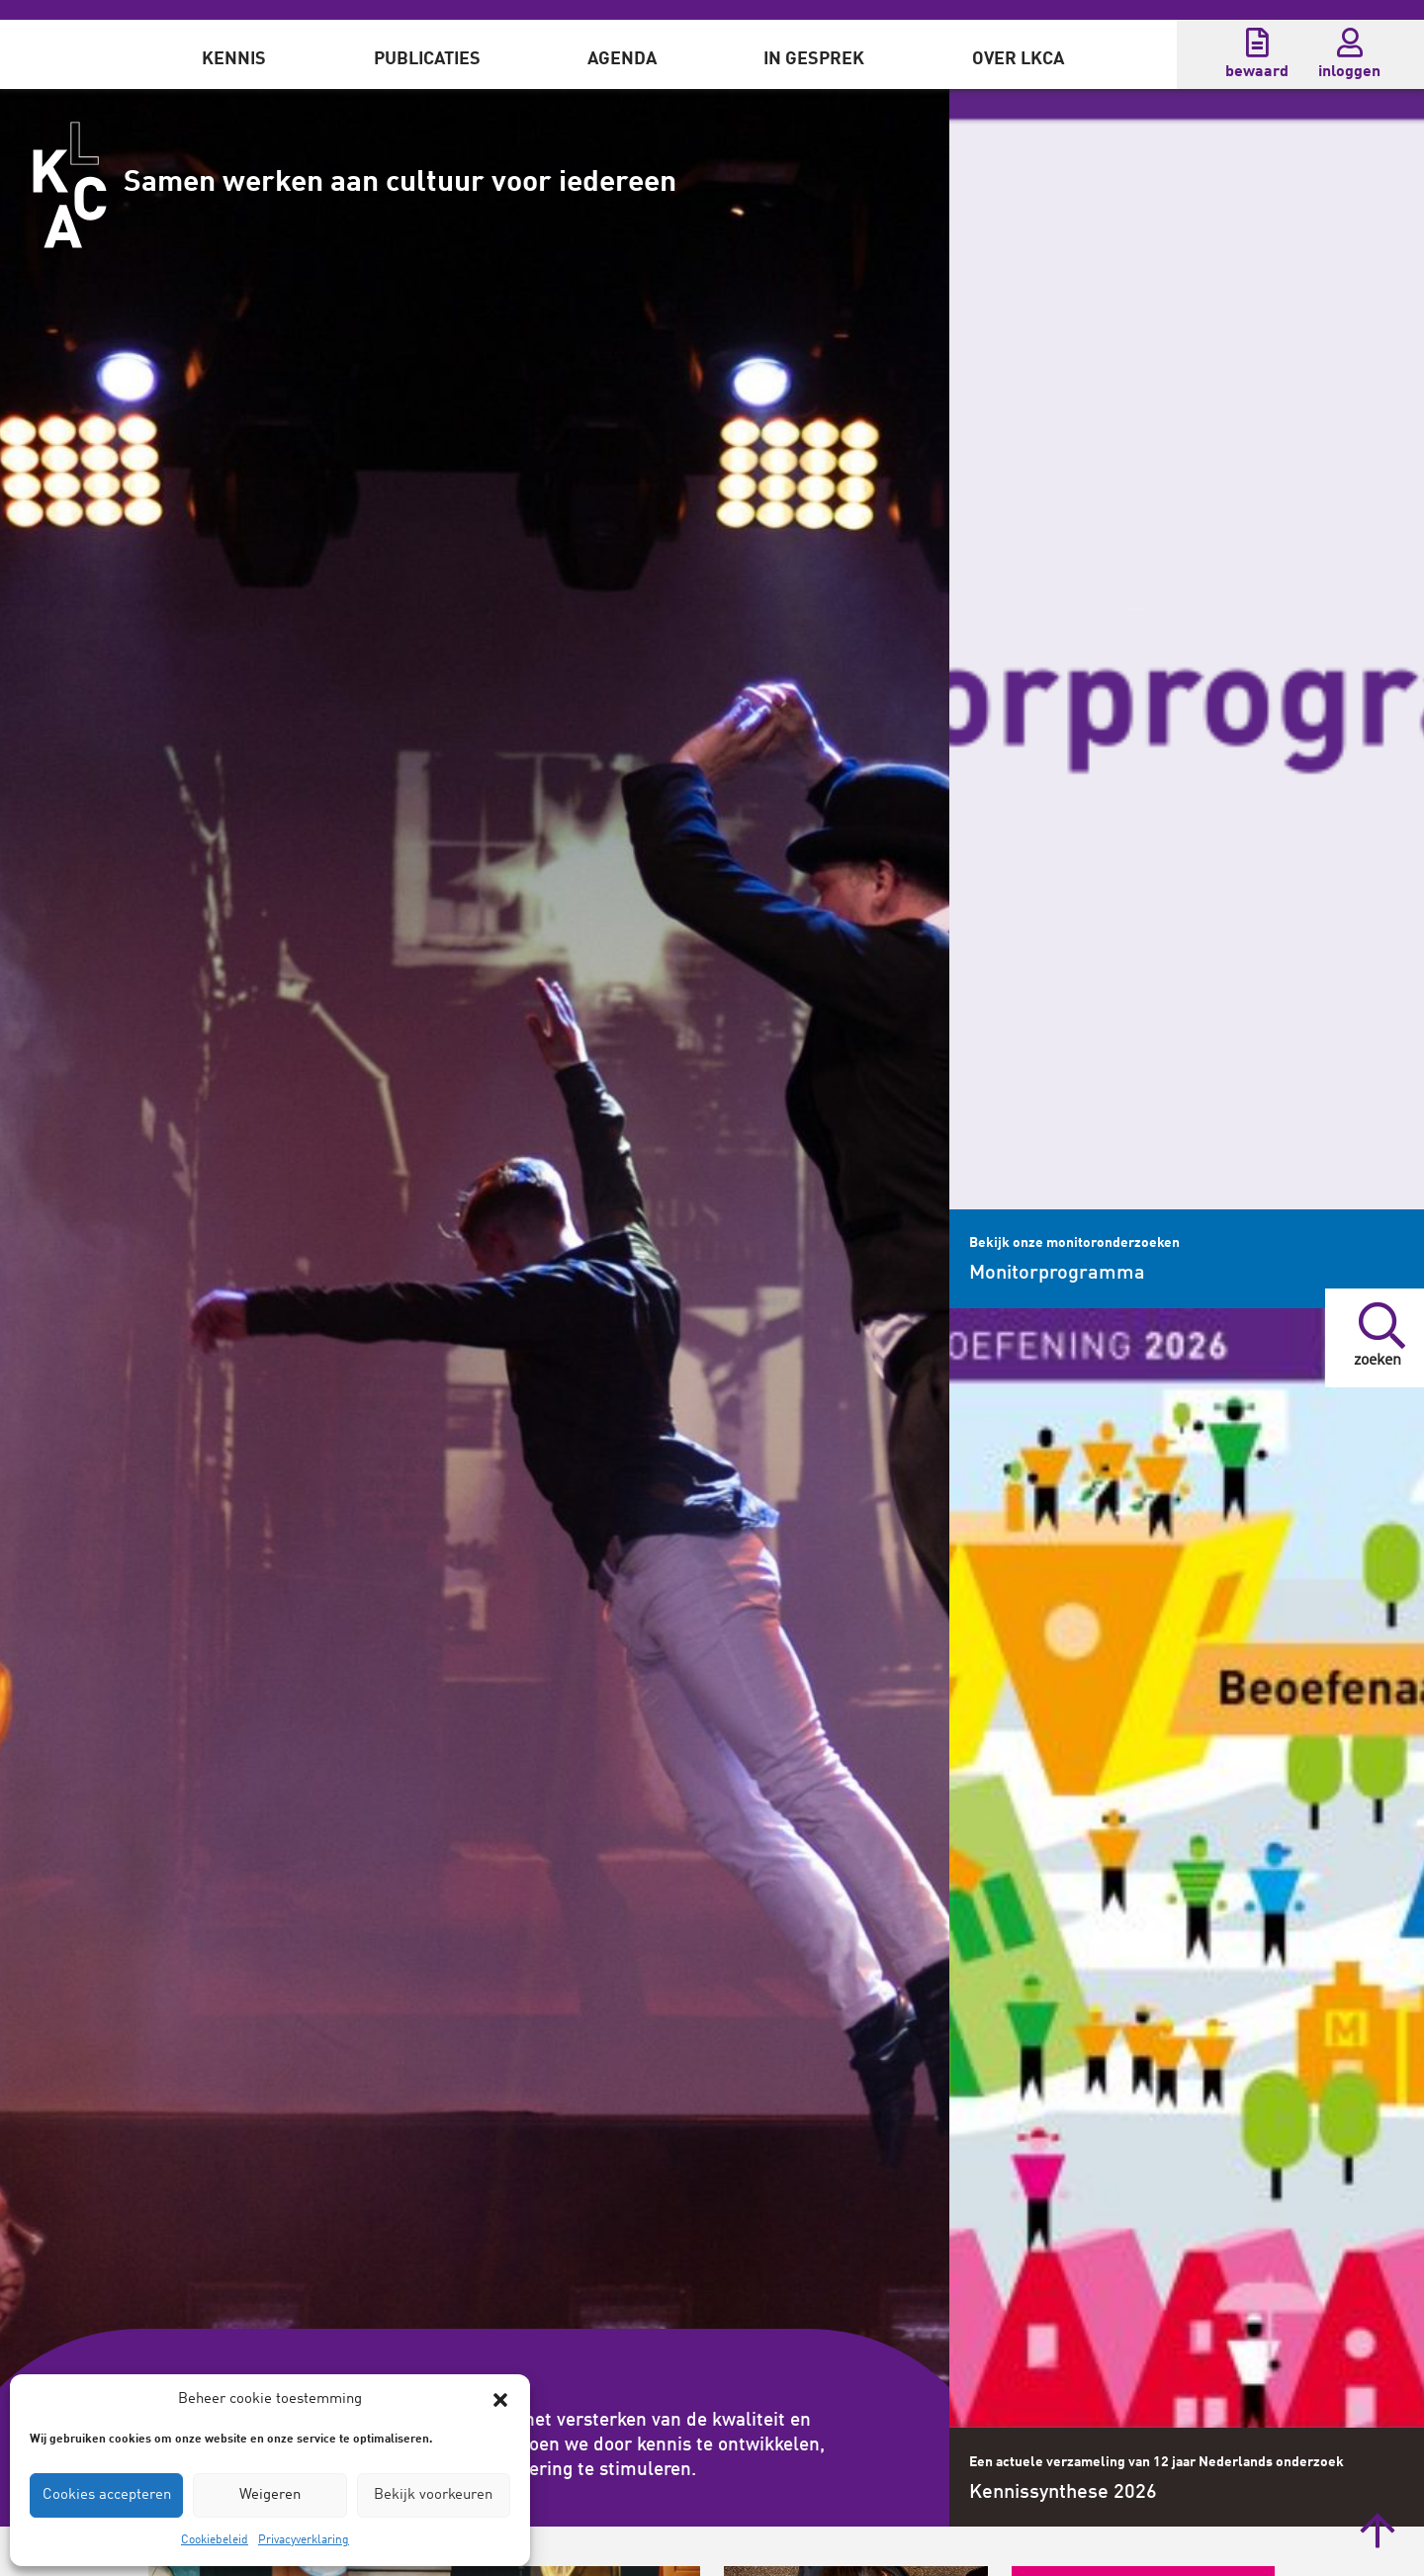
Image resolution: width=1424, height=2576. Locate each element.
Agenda (622, 59)
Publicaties (427, 59)
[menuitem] (234, 54)
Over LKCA (1018, 59)
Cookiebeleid (214, 2540)
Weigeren (270, 2495)
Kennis (234, 59)
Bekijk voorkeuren (433, 2495)
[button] (500, 2400)
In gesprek (813, 59)
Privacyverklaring (303, 2540)
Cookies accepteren (107, 2495)
